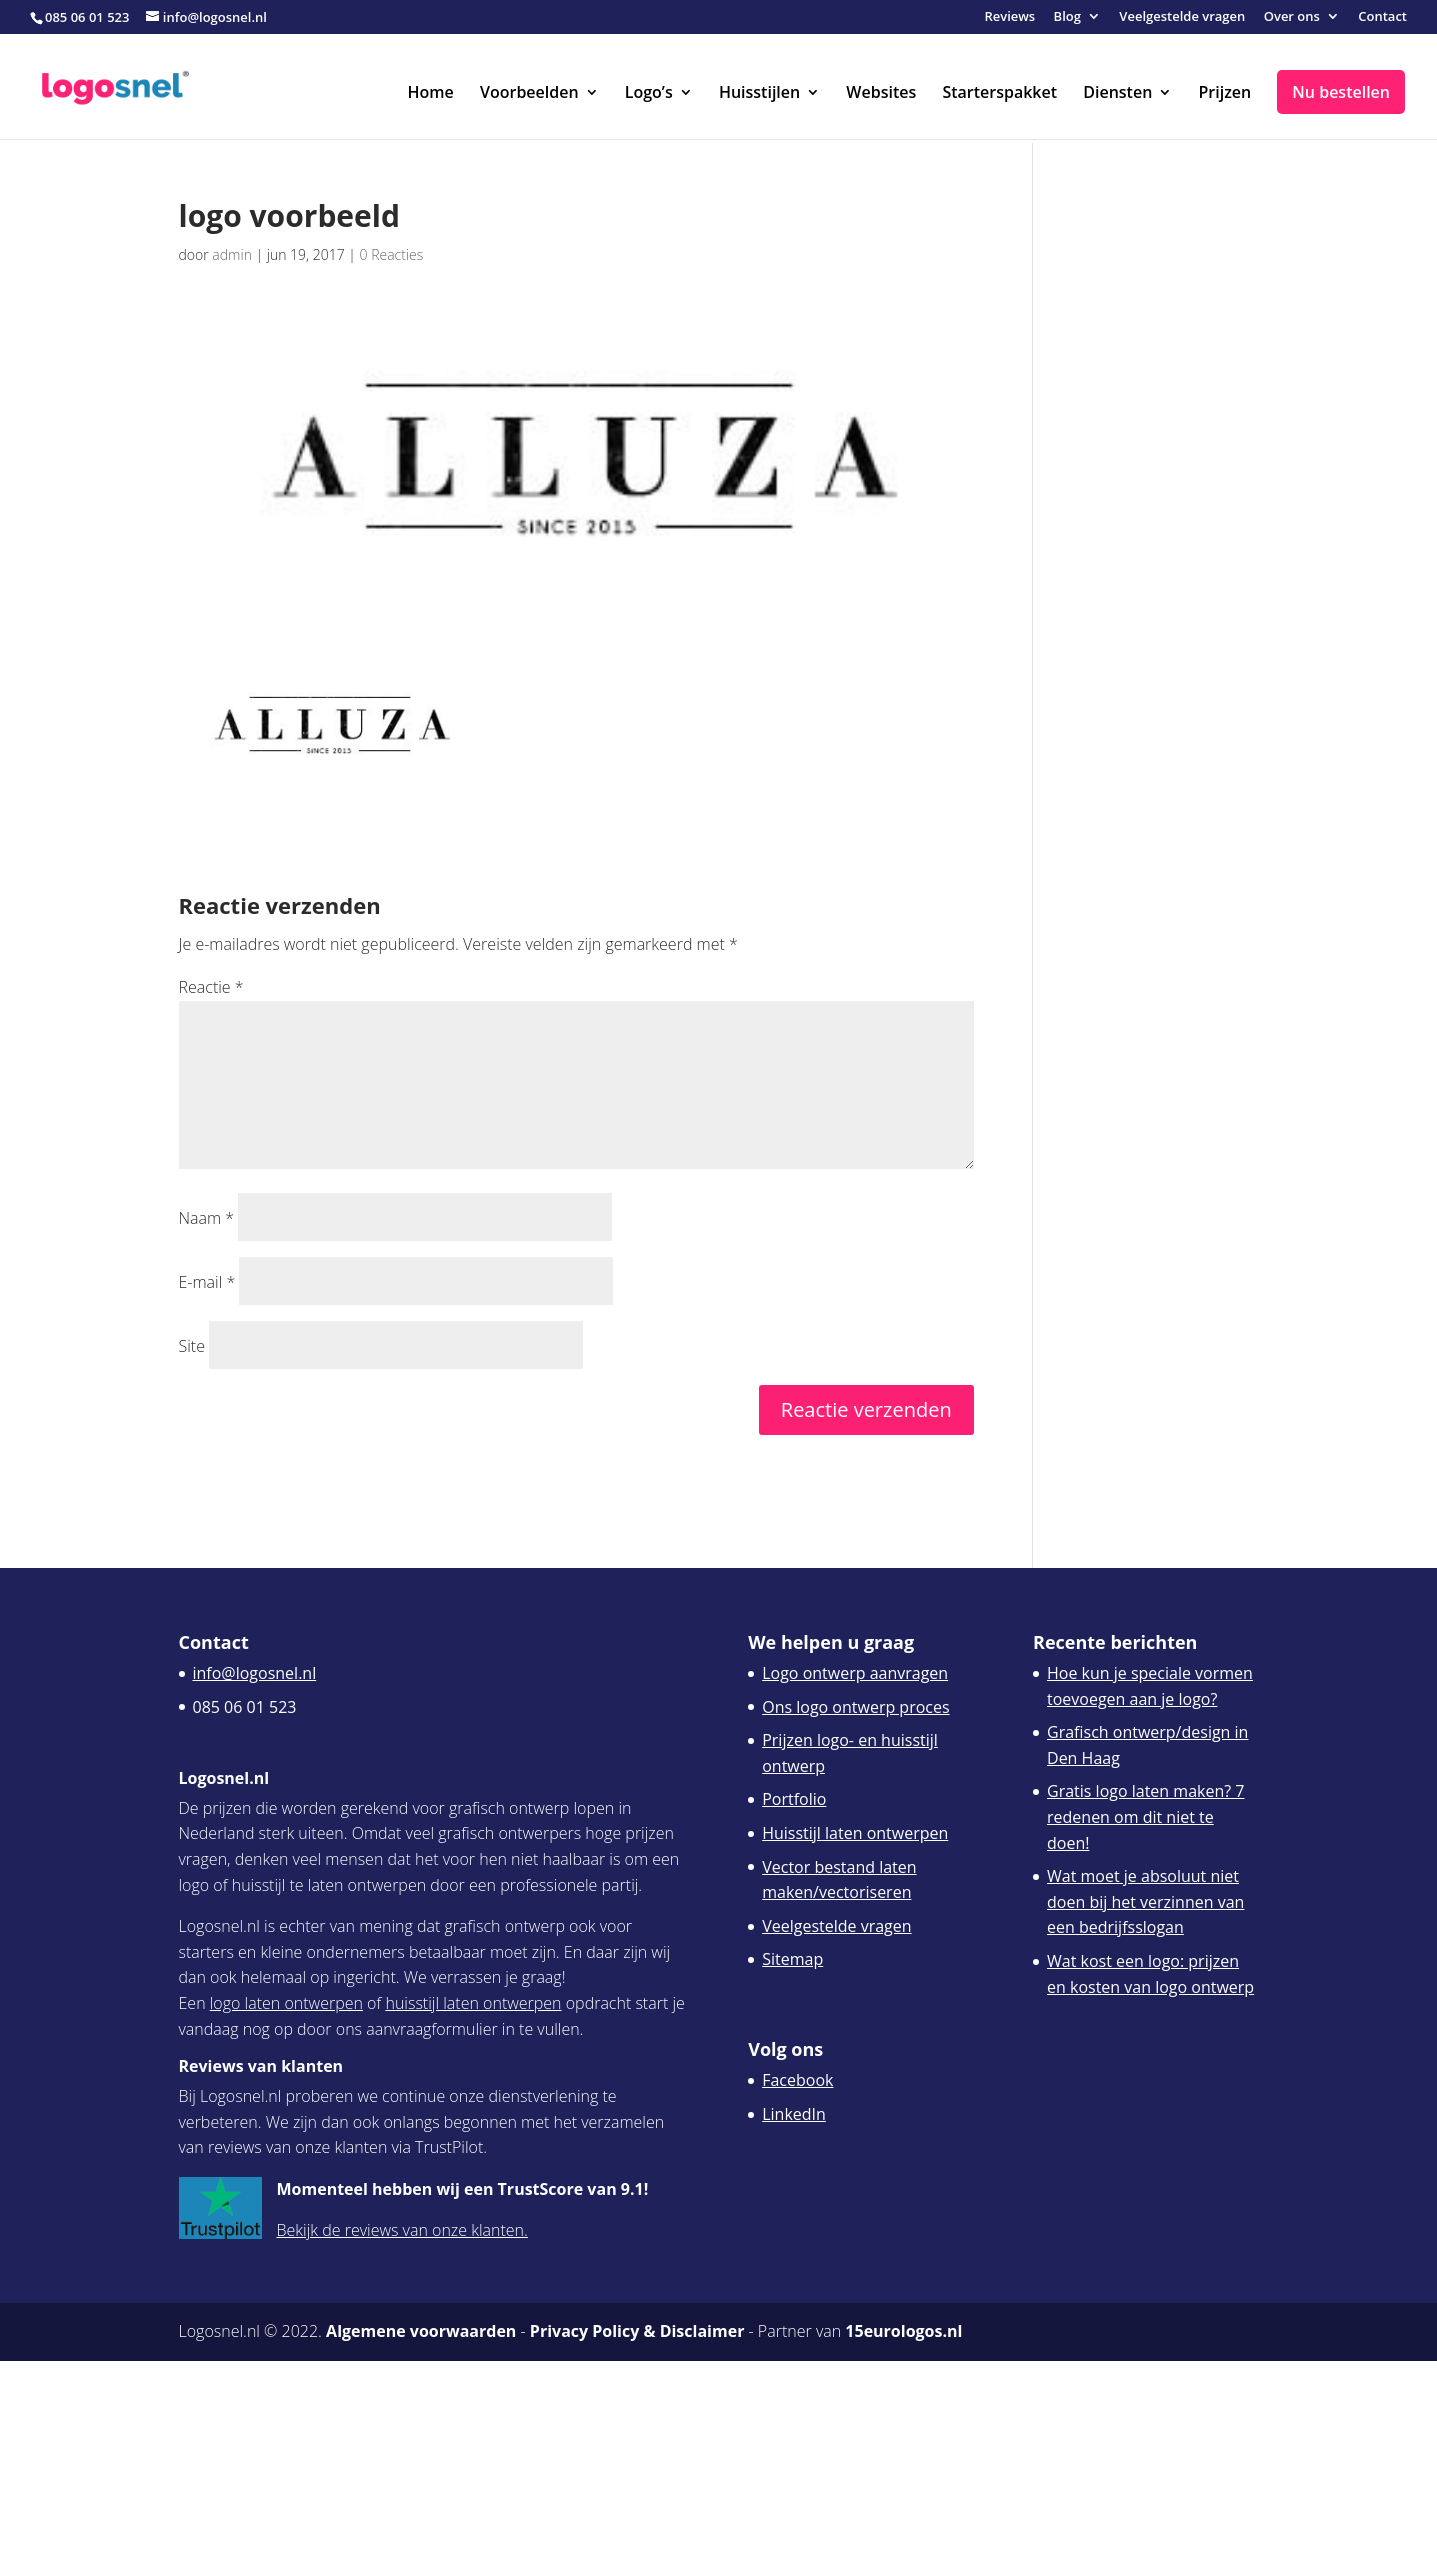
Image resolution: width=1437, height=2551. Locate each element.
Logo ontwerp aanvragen (855, 1673)
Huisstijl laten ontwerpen (855, 1833)
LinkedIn (794, 2114)
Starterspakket (999, 94)
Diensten (1117, 94)
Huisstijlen (759, 94)
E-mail (207, 1282)
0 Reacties (392, 254)
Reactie (211, 987)
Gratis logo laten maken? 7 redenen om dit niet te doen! (1145, 1816)
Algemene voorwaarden (421, 2331)
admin (232, 254)
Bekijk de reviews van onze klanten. (402, 2230)
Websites (881, 94)
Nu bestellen (1341, 92)
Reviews (1009, 17)
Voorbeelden (529, 94)
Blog (1067, 17)
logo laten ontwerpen (286, 2003)
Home (431, 94)
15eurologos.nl (903, 2331)
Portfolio (794, 1799)
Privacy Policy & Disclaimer (637, 2331)
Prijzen (1224, 94)
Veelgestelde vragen (1182, 17)
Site (192, 1346)
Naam (207, 1218)
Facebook (797, 2080)
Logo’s (649, 94)
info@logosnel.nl (255, 1673)
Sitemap (792, 1959)
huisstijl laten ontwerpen (473, 2003)
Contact (1382, 17)
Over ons (1292, 17)
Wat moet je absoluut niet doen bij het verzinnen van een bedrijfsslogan (1145, 1901)
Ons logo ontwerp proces (855, 1707)
